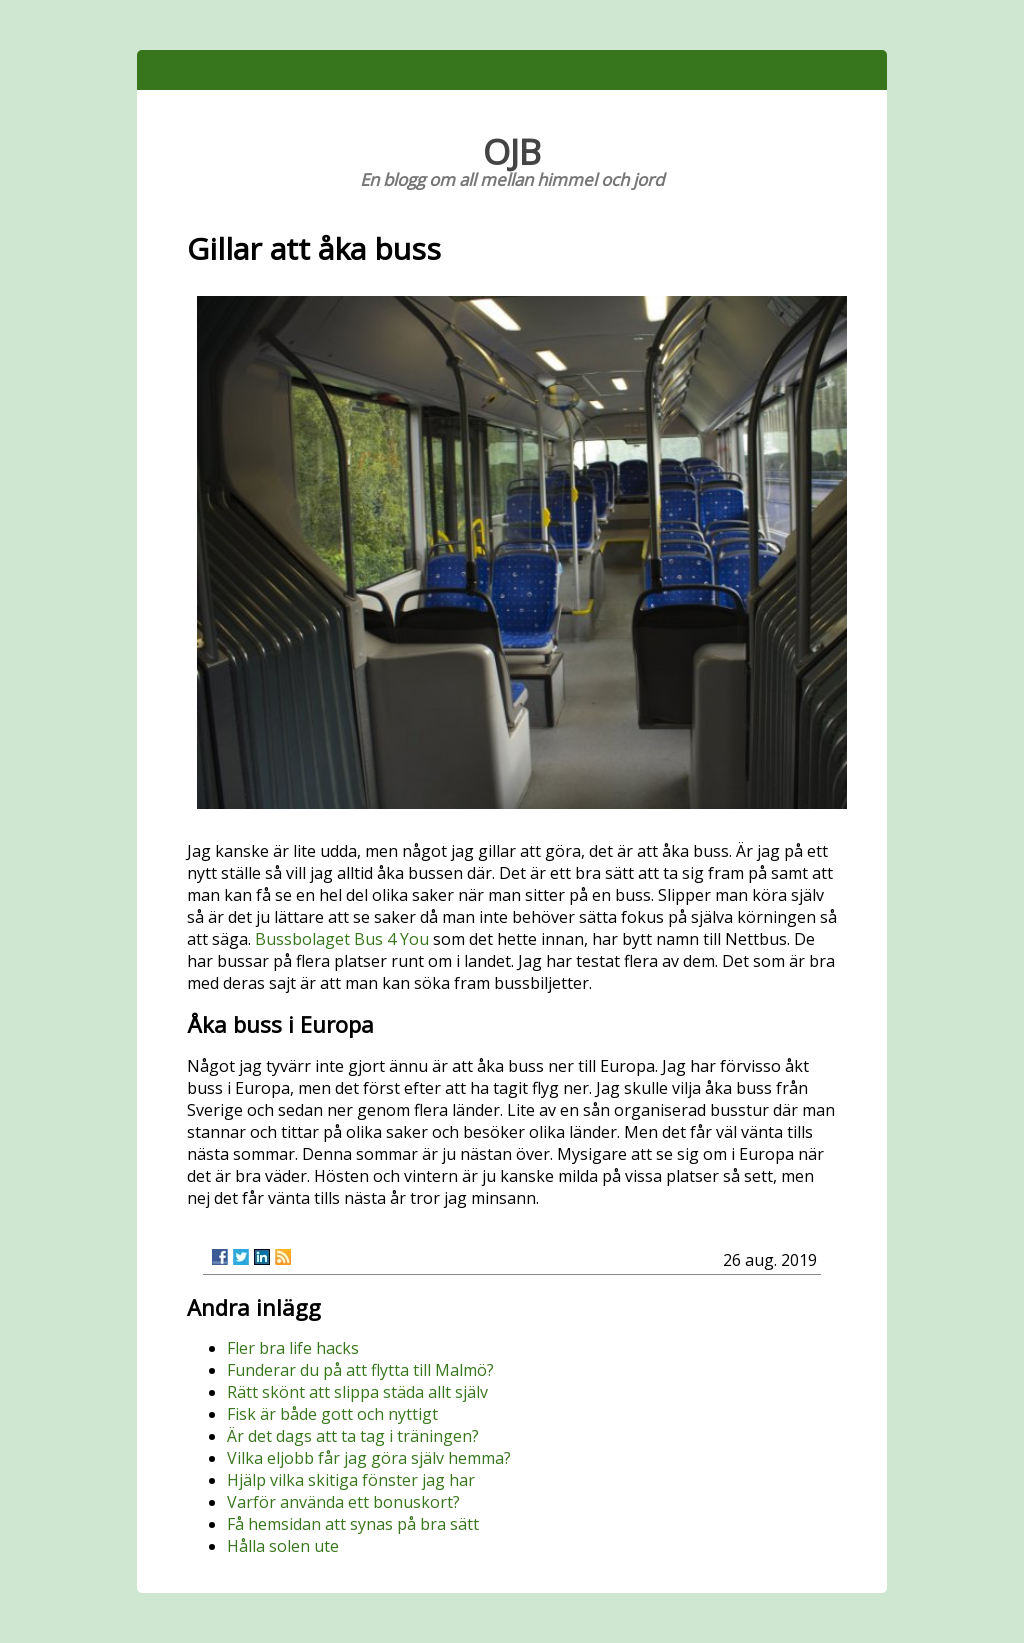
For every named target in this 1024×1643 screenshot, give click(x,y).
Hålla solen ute (283, 1546)
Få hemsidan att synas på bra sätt (353, 1524)
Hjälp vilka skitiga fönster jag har (351, 1480)
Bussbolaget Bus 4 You (342, 939)
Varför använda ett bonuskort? (343, 1502)
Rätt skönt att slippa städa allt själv (357, 1392)
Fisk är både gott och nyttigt (332, 1414)
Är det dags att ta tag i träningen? (353, 1436)
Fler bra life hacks (293, 1348)
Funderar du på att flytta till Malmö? (360, 1370)
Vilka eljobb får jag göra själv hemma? (369, 1458)
